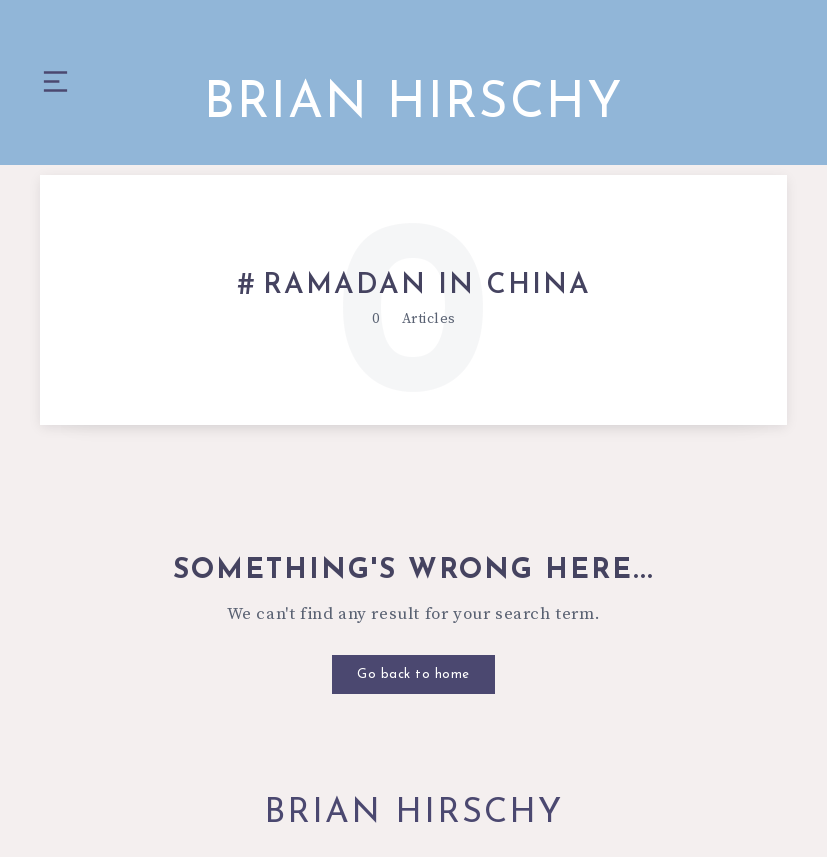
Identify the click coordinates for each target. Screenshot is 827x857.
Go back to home (413, 674)
